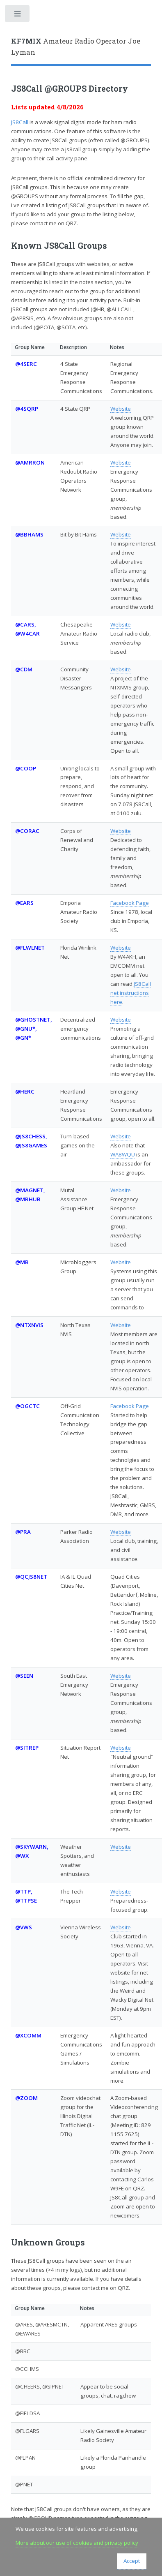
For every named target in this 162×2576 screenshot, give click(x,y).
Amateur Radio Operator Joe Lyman (75, 47)
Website (120, 408)
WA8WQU (122, 1154)
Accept (131, 2560)
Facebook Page (129, 902)
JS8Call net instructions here (130, 993)
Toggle (18, 15)
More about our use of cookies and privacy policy (77, 2542)
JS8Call (19, 122)
